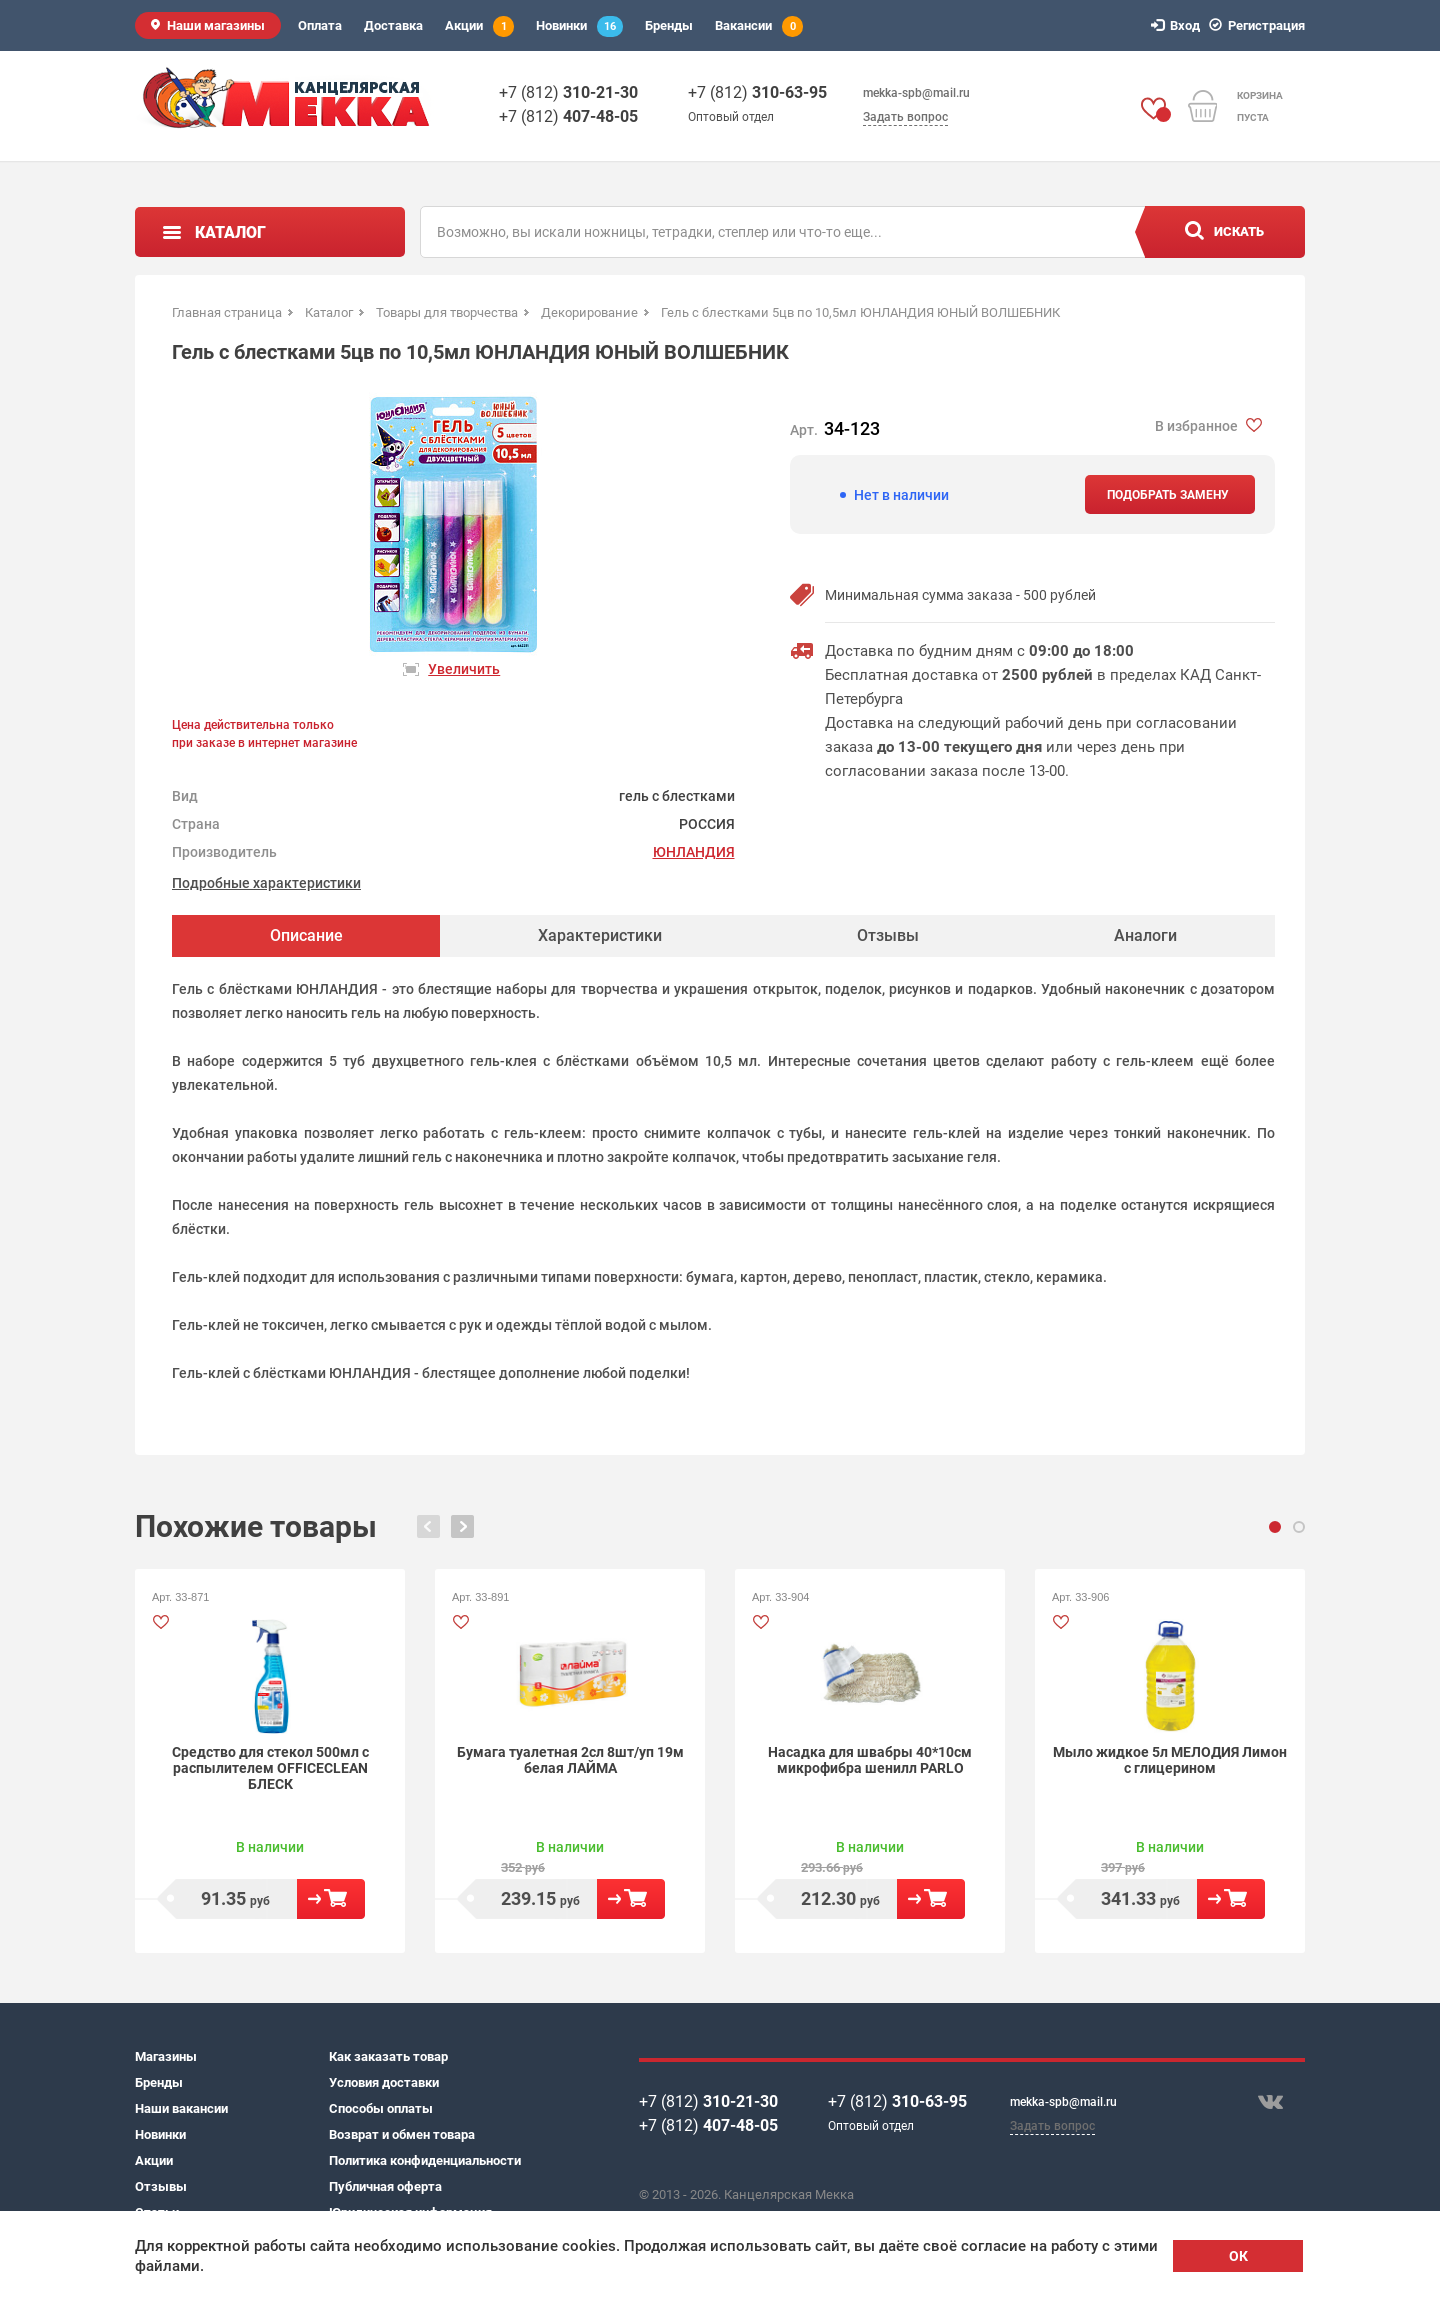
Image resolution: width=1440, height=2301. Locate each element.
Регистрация (1260, 25)
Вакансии (759, 26)
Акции (479, 26)
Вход (1178, 25)
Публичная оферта (385, 2186)
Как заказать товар (388, 2056)
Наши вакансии (181, 2108)
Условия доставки (384, 2082)
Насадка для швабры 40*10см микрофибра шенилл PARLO (870, 1760)
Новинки (579, 26)
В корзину (331, 1899)
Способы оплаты (381, 2108)
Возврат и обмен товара (402, 2134)
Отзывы (161, 2186)
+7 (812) (568, 92)
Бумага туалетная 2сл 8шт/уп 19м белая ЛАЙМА (570, 1760)
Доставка (393, 25)
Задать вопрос (905, 117)
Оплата (320, 25)
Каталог (230, 232)
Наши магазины (216, 25)
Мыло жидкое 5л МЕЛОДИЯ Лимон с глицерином (1170, 1760)
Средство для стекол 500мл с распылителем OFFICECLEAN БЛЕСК (270, 1768)
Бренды (669, 25)
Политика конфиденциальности (425, 2160)
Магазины (166, 2056)
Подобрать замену (1168, 495)
